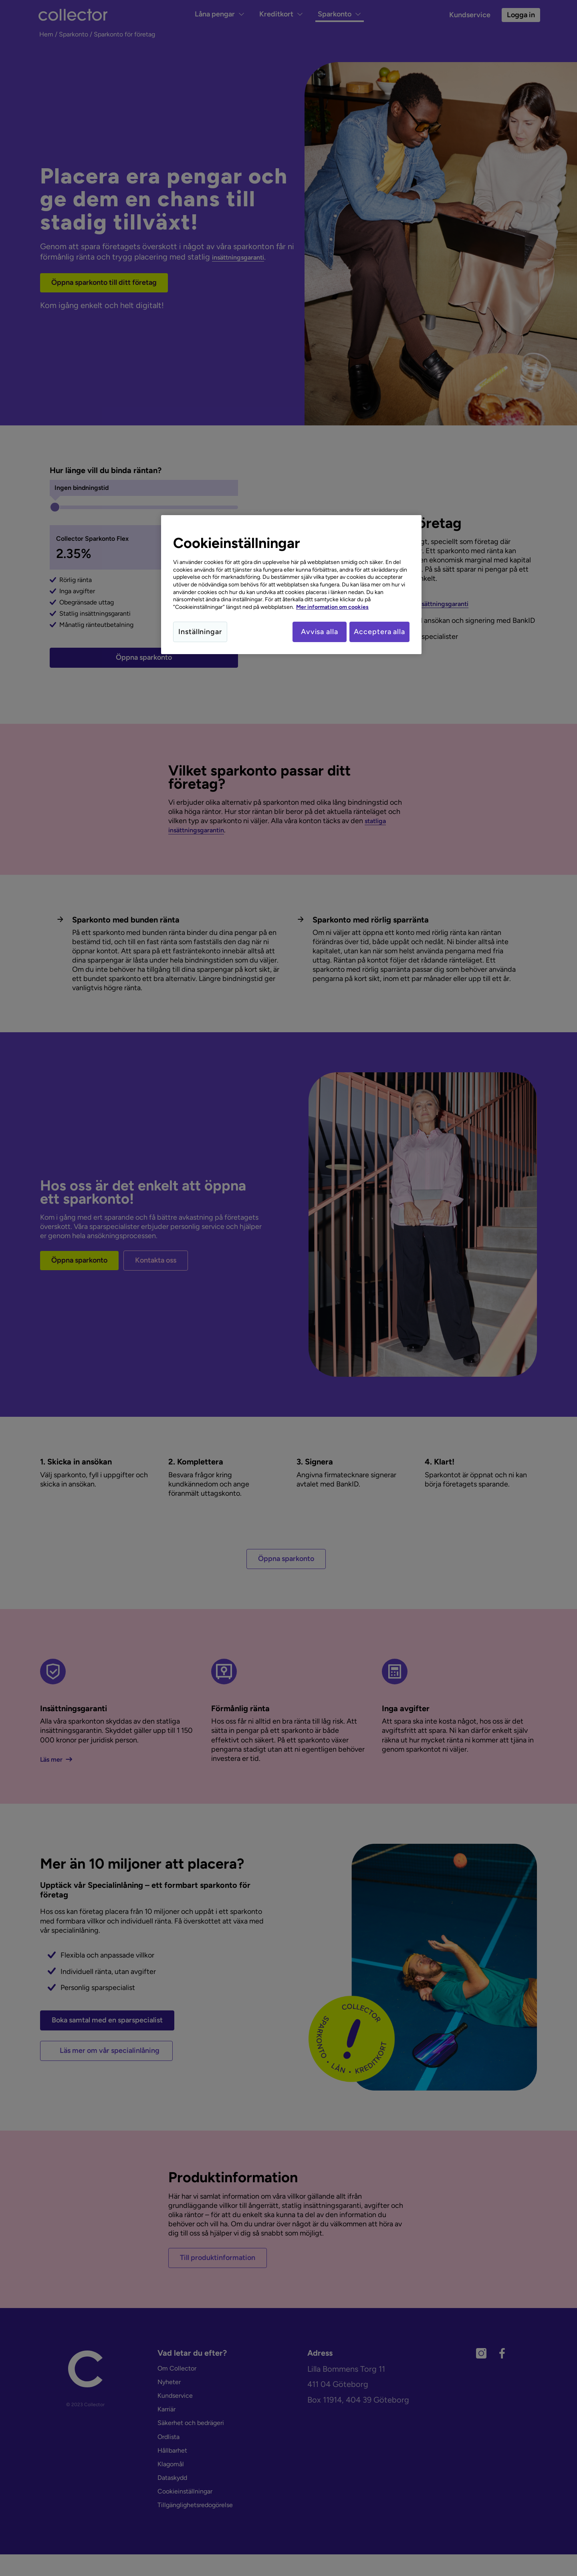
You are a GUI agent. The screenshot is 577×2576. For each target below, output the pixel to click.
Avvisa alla (313, 631)
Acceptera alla (379, 631)
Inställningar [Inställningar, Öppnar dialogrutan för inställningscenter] (200, 631)
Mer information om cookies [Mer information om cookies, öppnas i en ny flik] (332, 606)
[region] (291, 585)
